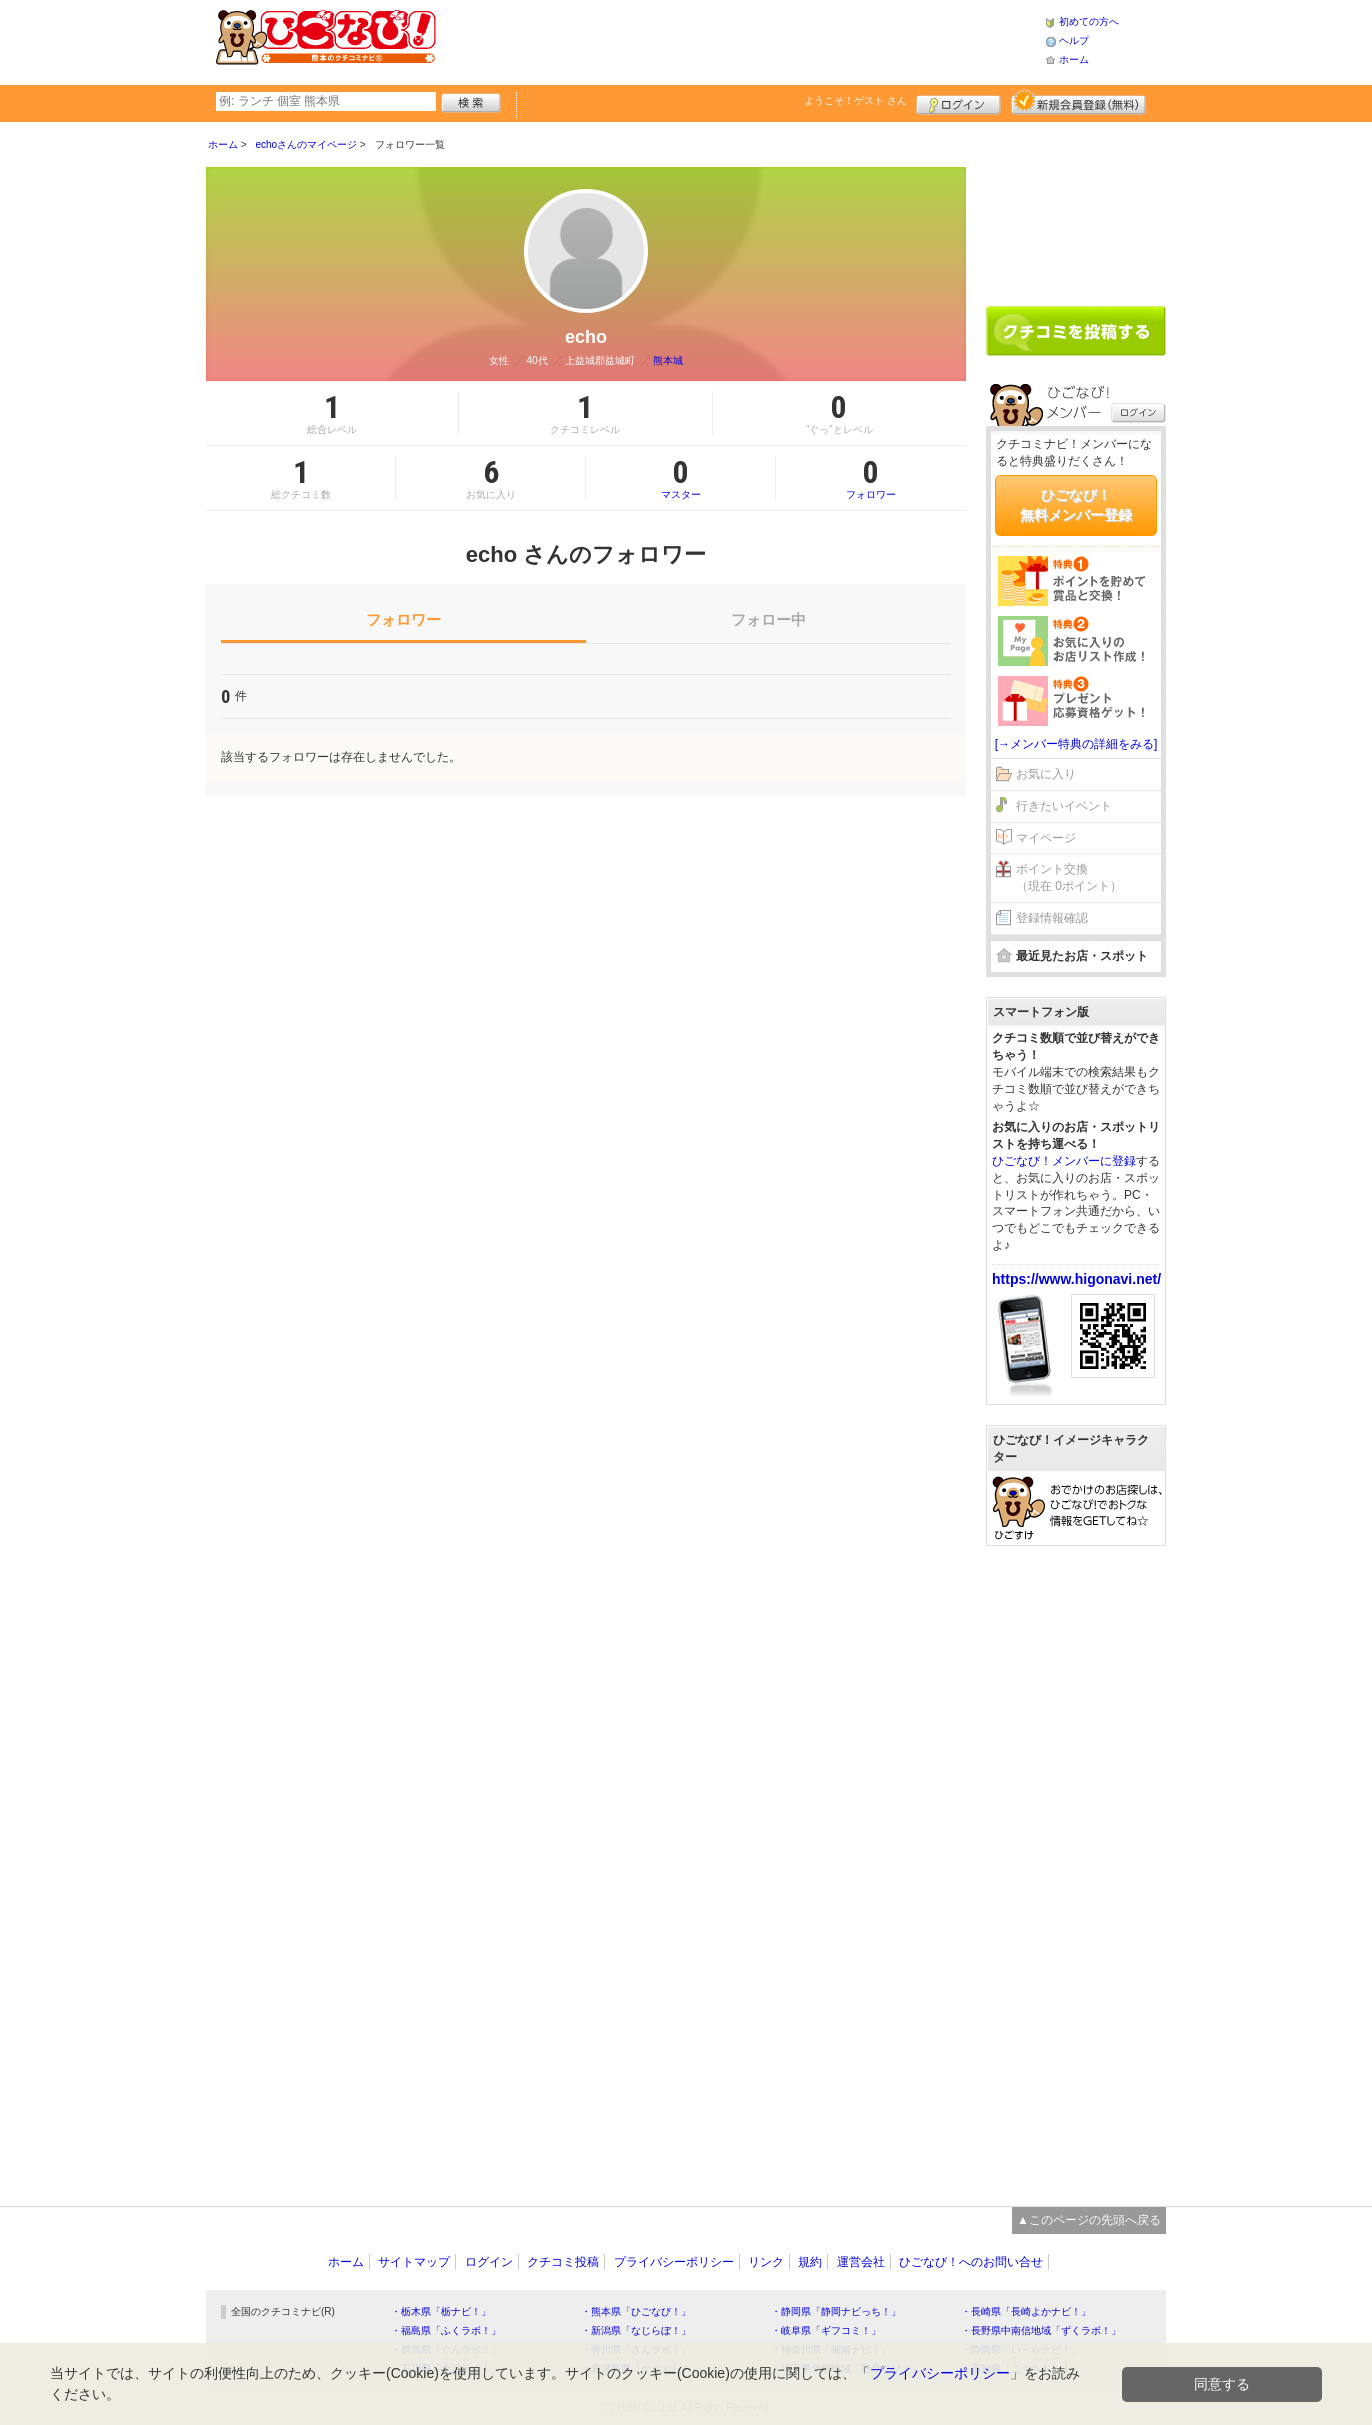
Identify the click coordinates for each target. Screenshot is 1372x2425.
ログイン (958, 102)
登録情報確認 (1052, 918)
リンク (766, 2262)
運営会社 (861, 2262)
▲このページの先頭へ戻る (1089, 2220)
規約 (810, 2262)
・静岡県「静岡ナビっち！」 (836, 2311)
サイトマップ (414, 2262)
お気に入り (1046, 774)
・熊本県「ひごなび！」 (636, 2311)
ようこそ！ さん (855, 100)
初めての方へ (1089, 21)
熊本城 (668, 360)
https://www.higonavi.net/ (1076, 1279)
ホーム (1074, 59)
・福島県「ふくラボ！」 (446, 2330)
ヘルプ (1074, 40)
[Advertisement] (740, 40)
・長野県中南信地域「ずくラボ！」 (1041, 2330)
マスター (680, 478)
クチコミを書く (1076, 331)
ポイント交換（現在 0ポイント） (1069, 877)
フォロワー (871, 478)
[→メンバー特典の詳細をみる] (1076, 744)
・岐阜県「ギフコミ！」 (826, 2330)
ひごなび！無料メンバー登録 (1076, 505)
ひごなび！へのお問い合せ (971, 2262)
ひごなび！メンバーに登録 (1064, 1161)
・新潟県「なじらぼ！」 (636, 2330)
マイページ (1046, 838)
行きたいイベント (1064, 806)
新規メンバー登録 (1078, 102)
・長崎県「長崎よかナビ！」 (1026, 2311)
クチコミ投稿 (563, 2262)
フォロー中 (768, 619)
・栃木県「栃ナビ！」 (441, 2311)
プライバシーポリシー (674, 2262)
